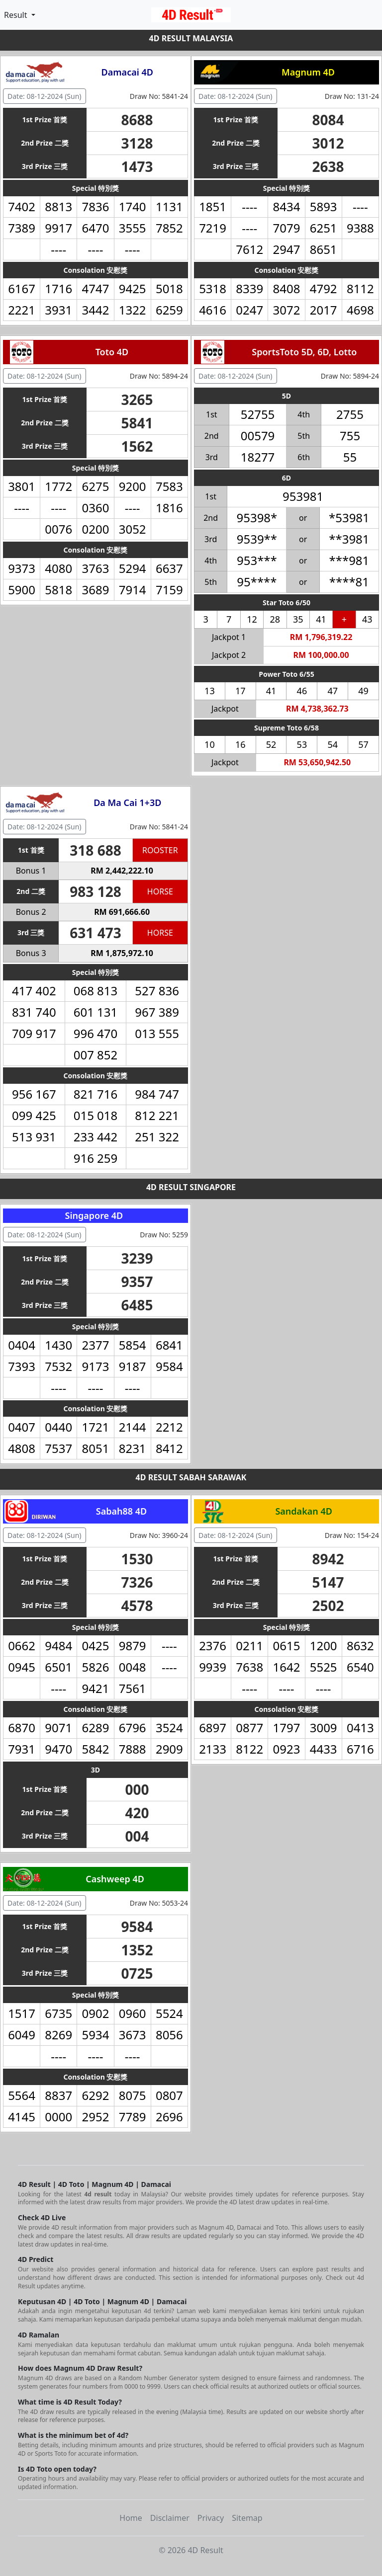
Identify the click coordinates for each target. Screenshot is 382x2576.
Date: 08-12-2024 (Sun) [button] (44, 96)
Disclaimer (170, 2517)
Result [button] (16, 14)
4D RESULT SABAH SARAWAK (191, 1477)
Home (130, 2517)
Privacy (210, 2517)
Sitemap (247, 2517)
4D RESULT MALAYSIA (191, 38)
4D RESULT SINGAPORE (191, 1187)
